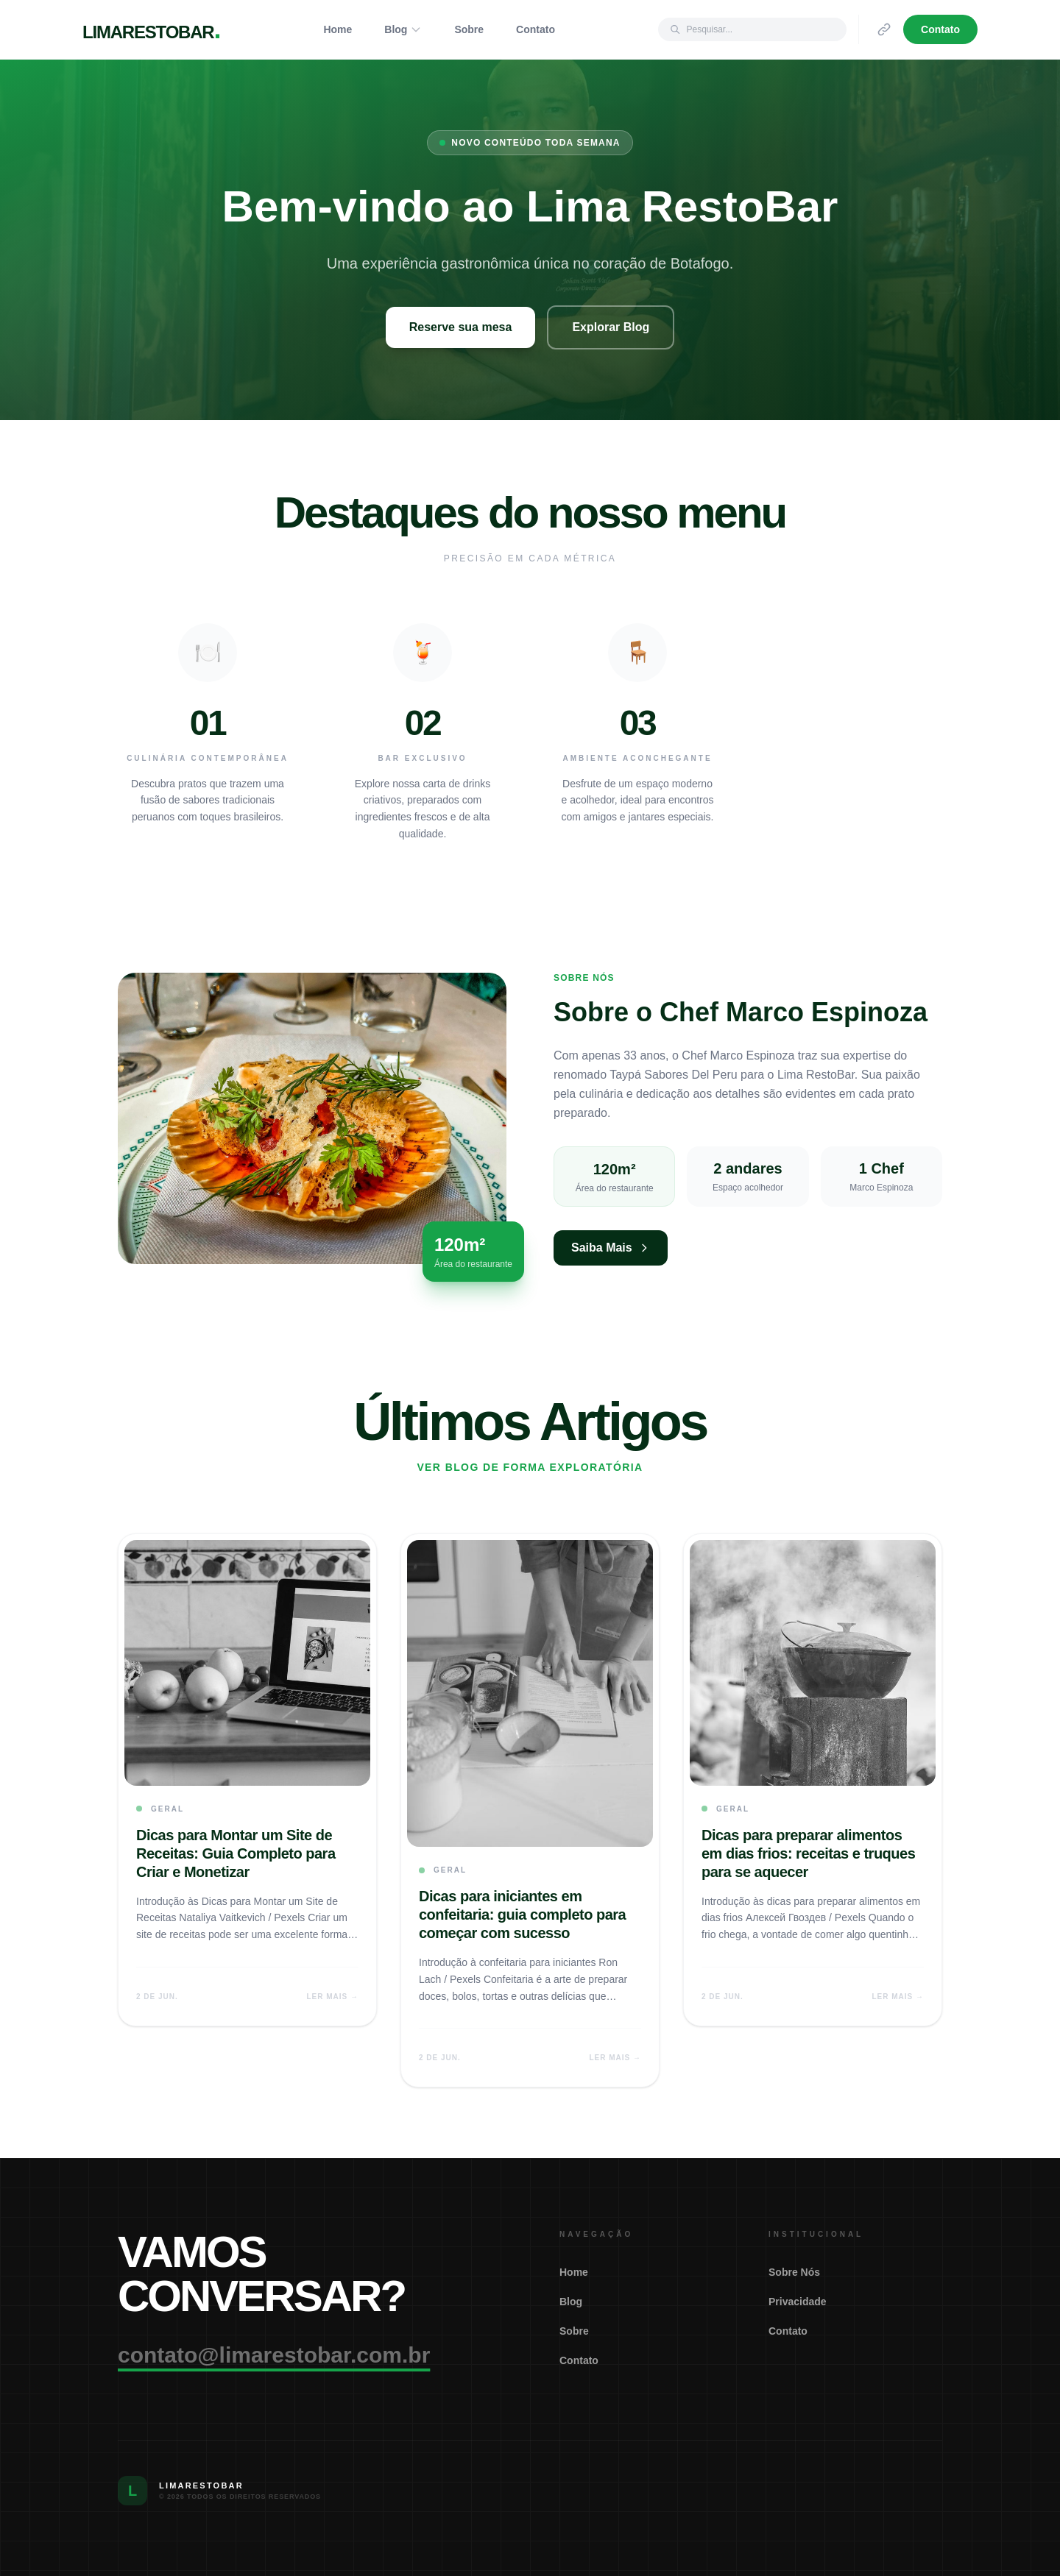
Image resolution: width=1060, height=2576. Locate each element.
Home (337, 29)
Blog (403, 29)
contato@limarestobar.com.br (274, 2355)
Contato (535, 29)
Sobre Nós (794, 2272)
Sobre (469, 29)
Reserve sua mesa (460, 327)
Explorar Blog (610, 327)
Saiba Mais (610, 1247)
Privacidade (797, 2301)
